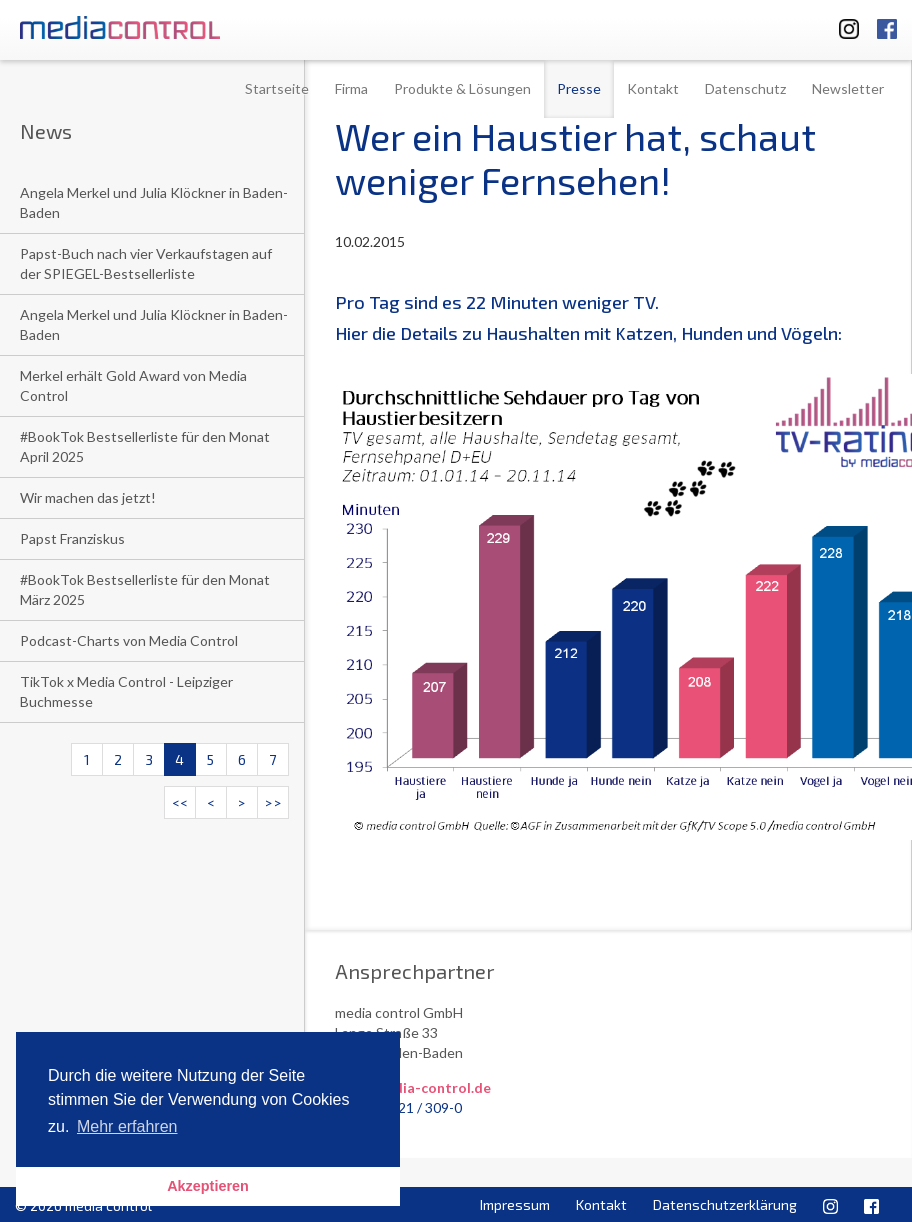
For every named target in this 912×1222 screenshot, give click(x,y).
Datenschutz (745, 88)
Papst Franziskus (72, 538)
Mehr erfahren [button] (127, 1126)
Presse (579, 88)
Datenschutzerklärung (725, 1204)
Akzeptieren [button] (208, 1186)
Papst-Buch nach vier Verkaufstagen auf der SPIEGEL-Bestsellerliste (146, 263)
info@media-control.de (413, 1087)
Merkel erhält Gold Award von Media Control (133, 385)
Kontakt (653, 88)
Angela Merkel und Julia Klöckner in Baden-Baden (154, 202)
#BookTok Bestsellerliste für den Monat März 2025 (145, 589)
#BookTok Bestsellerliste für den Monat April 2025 (145, 446)
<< (180, 802)
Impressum (515, 1204)
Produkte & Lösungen (462, 88)
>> (273, 802)
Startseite (277, 88)
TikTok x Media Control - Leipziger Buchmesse (126, 691)
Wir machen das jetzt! (88, 497)
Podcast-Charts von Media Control (129, 640)
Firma (351, 88)
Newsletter (848, 88)
